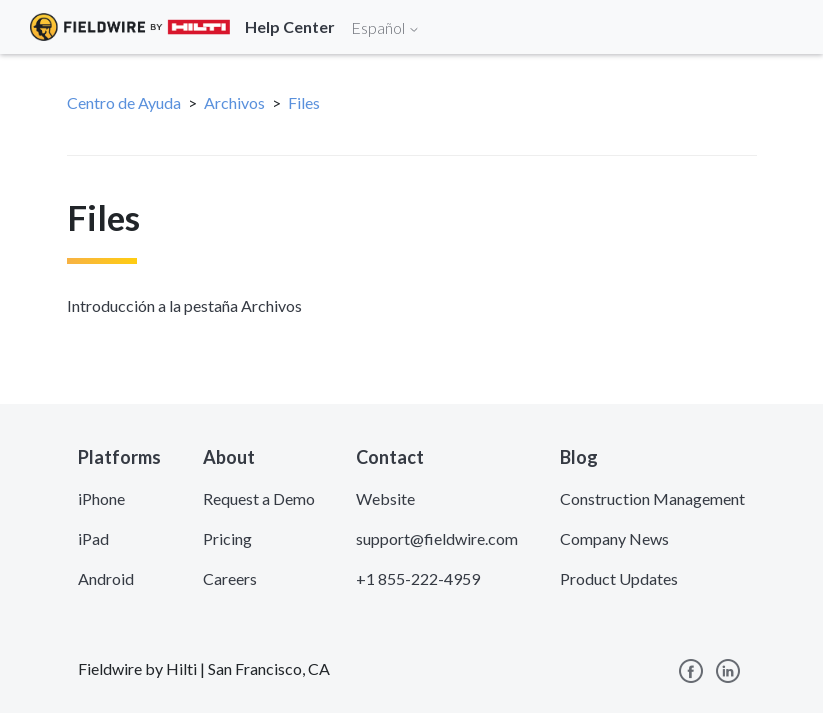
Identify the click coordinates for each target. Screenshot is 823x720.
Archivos (234, 102)
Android (106, 578)
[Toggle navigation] (783, 27)
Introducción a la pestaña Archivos (184, 305)
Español (385, 27)
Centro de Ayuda (124, 102)
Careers (230, 578)
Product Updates (619, 578)
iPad (93, 538)
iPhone (101, 498)
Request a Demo (259, 498)
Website (385, 498)
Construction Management (652, 498)
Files (304, 102)
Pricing (227, 538)
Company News (614, 538)
